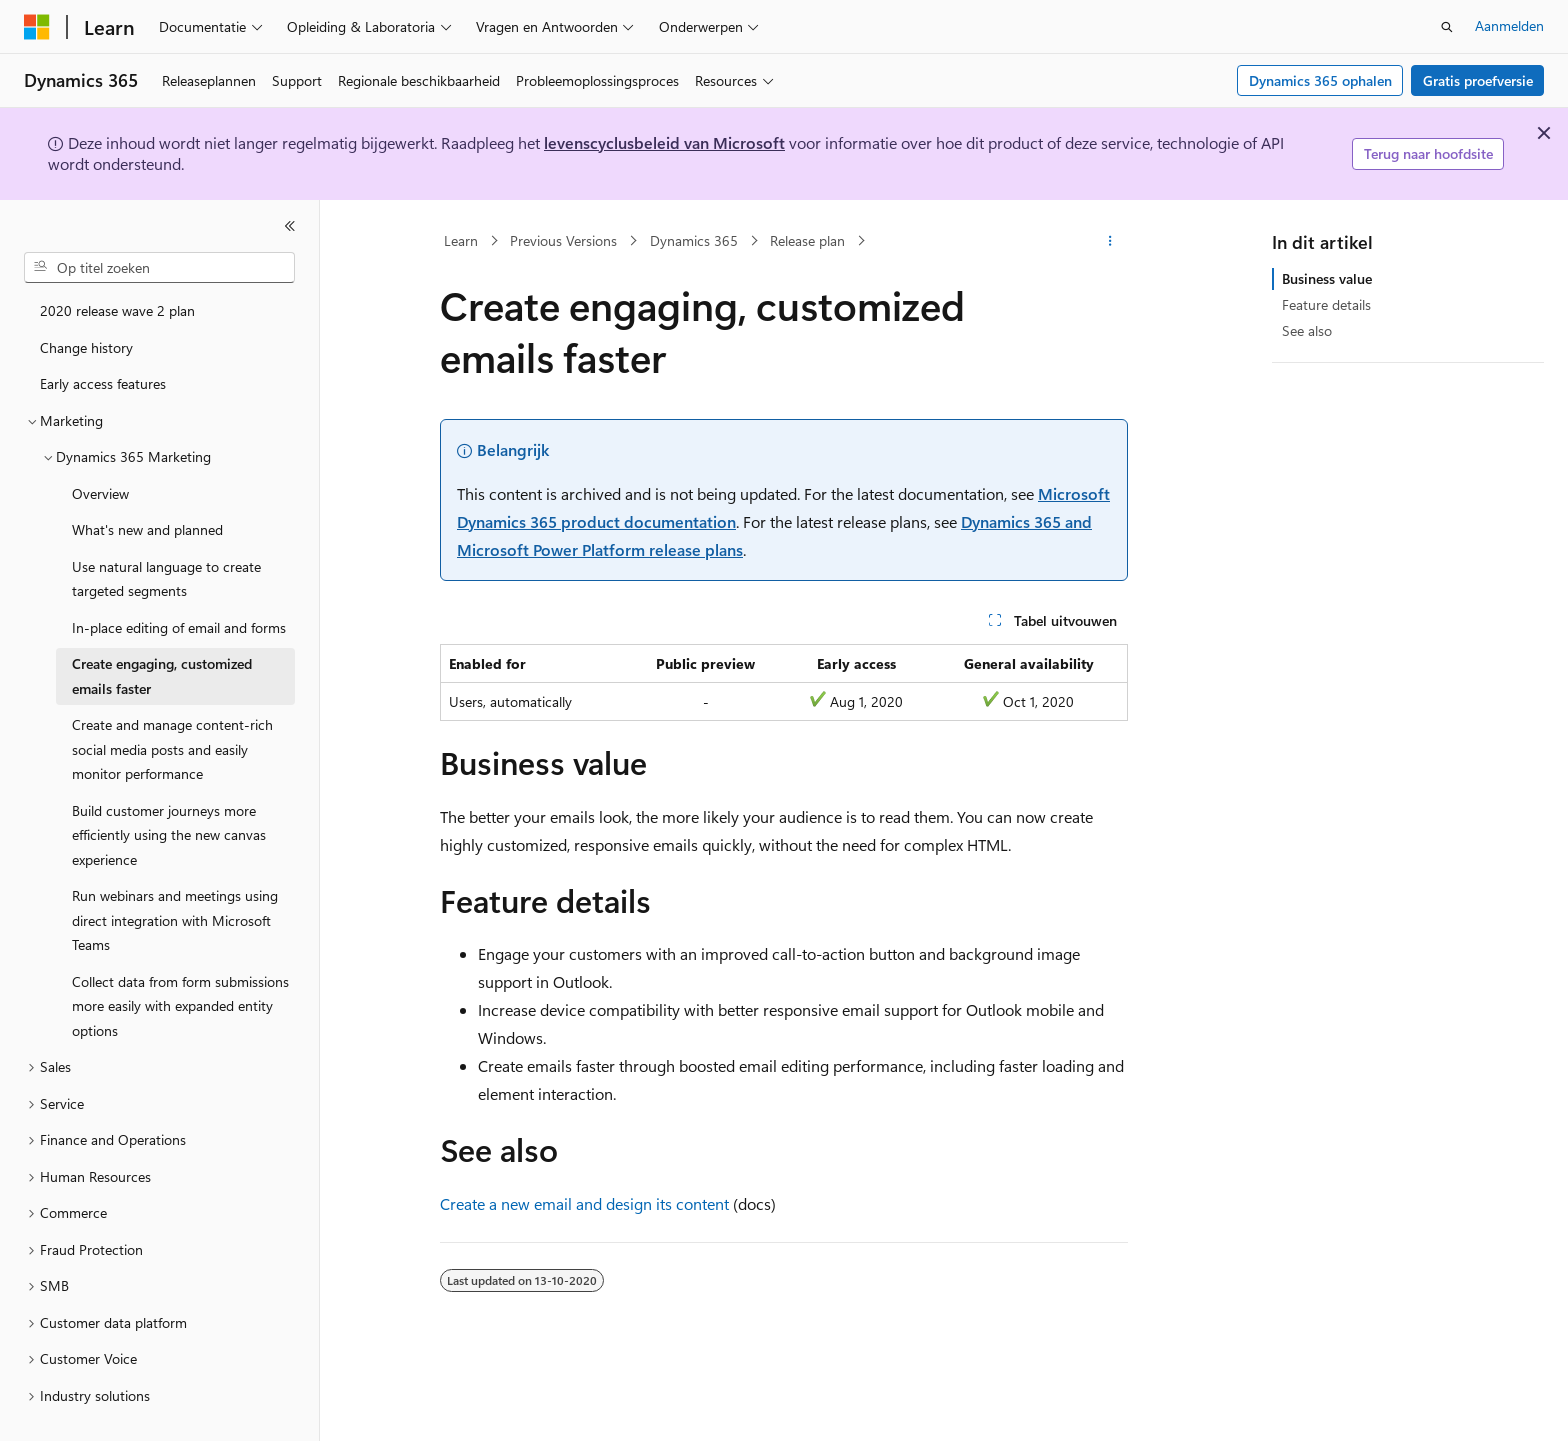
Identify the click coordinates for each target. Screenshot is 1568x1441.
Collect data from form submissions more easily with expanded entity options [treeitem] (180, 1006)
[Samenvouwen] (290, 226)
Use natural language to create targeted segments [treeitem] (166, 579)
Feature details (1326, 304)
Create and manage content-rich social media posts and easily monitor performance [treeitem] (172, 749)
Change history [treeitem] (86, 347)
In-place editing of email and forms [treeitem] (179, 627)
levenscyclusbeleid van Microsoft (664, 142)
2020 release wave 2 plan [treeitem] (117, 310)
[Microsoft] (37, 27)
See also (1307, 330)
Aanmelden (1509, 25)
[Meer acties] (1110, 241)
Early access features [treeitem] (103, 383)
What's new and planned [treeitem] (147, 529)
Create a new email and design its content (584, 1203)
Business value (1327, 278)
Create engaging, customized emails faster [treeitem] (162, 676)
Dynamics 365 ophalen (1320, 80)
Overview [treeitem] (100, 493)
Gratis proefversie (1478, 80)
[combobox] (159, 268)
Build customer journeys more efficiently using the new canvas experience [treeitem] (169, 835)
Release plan (807, 240)
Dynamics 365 (694, 240)
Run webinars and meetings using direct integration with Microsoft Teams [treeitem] (175, 920)
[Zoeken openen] (1447, 27)
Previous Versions (563, 240)
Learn (461, 240)
